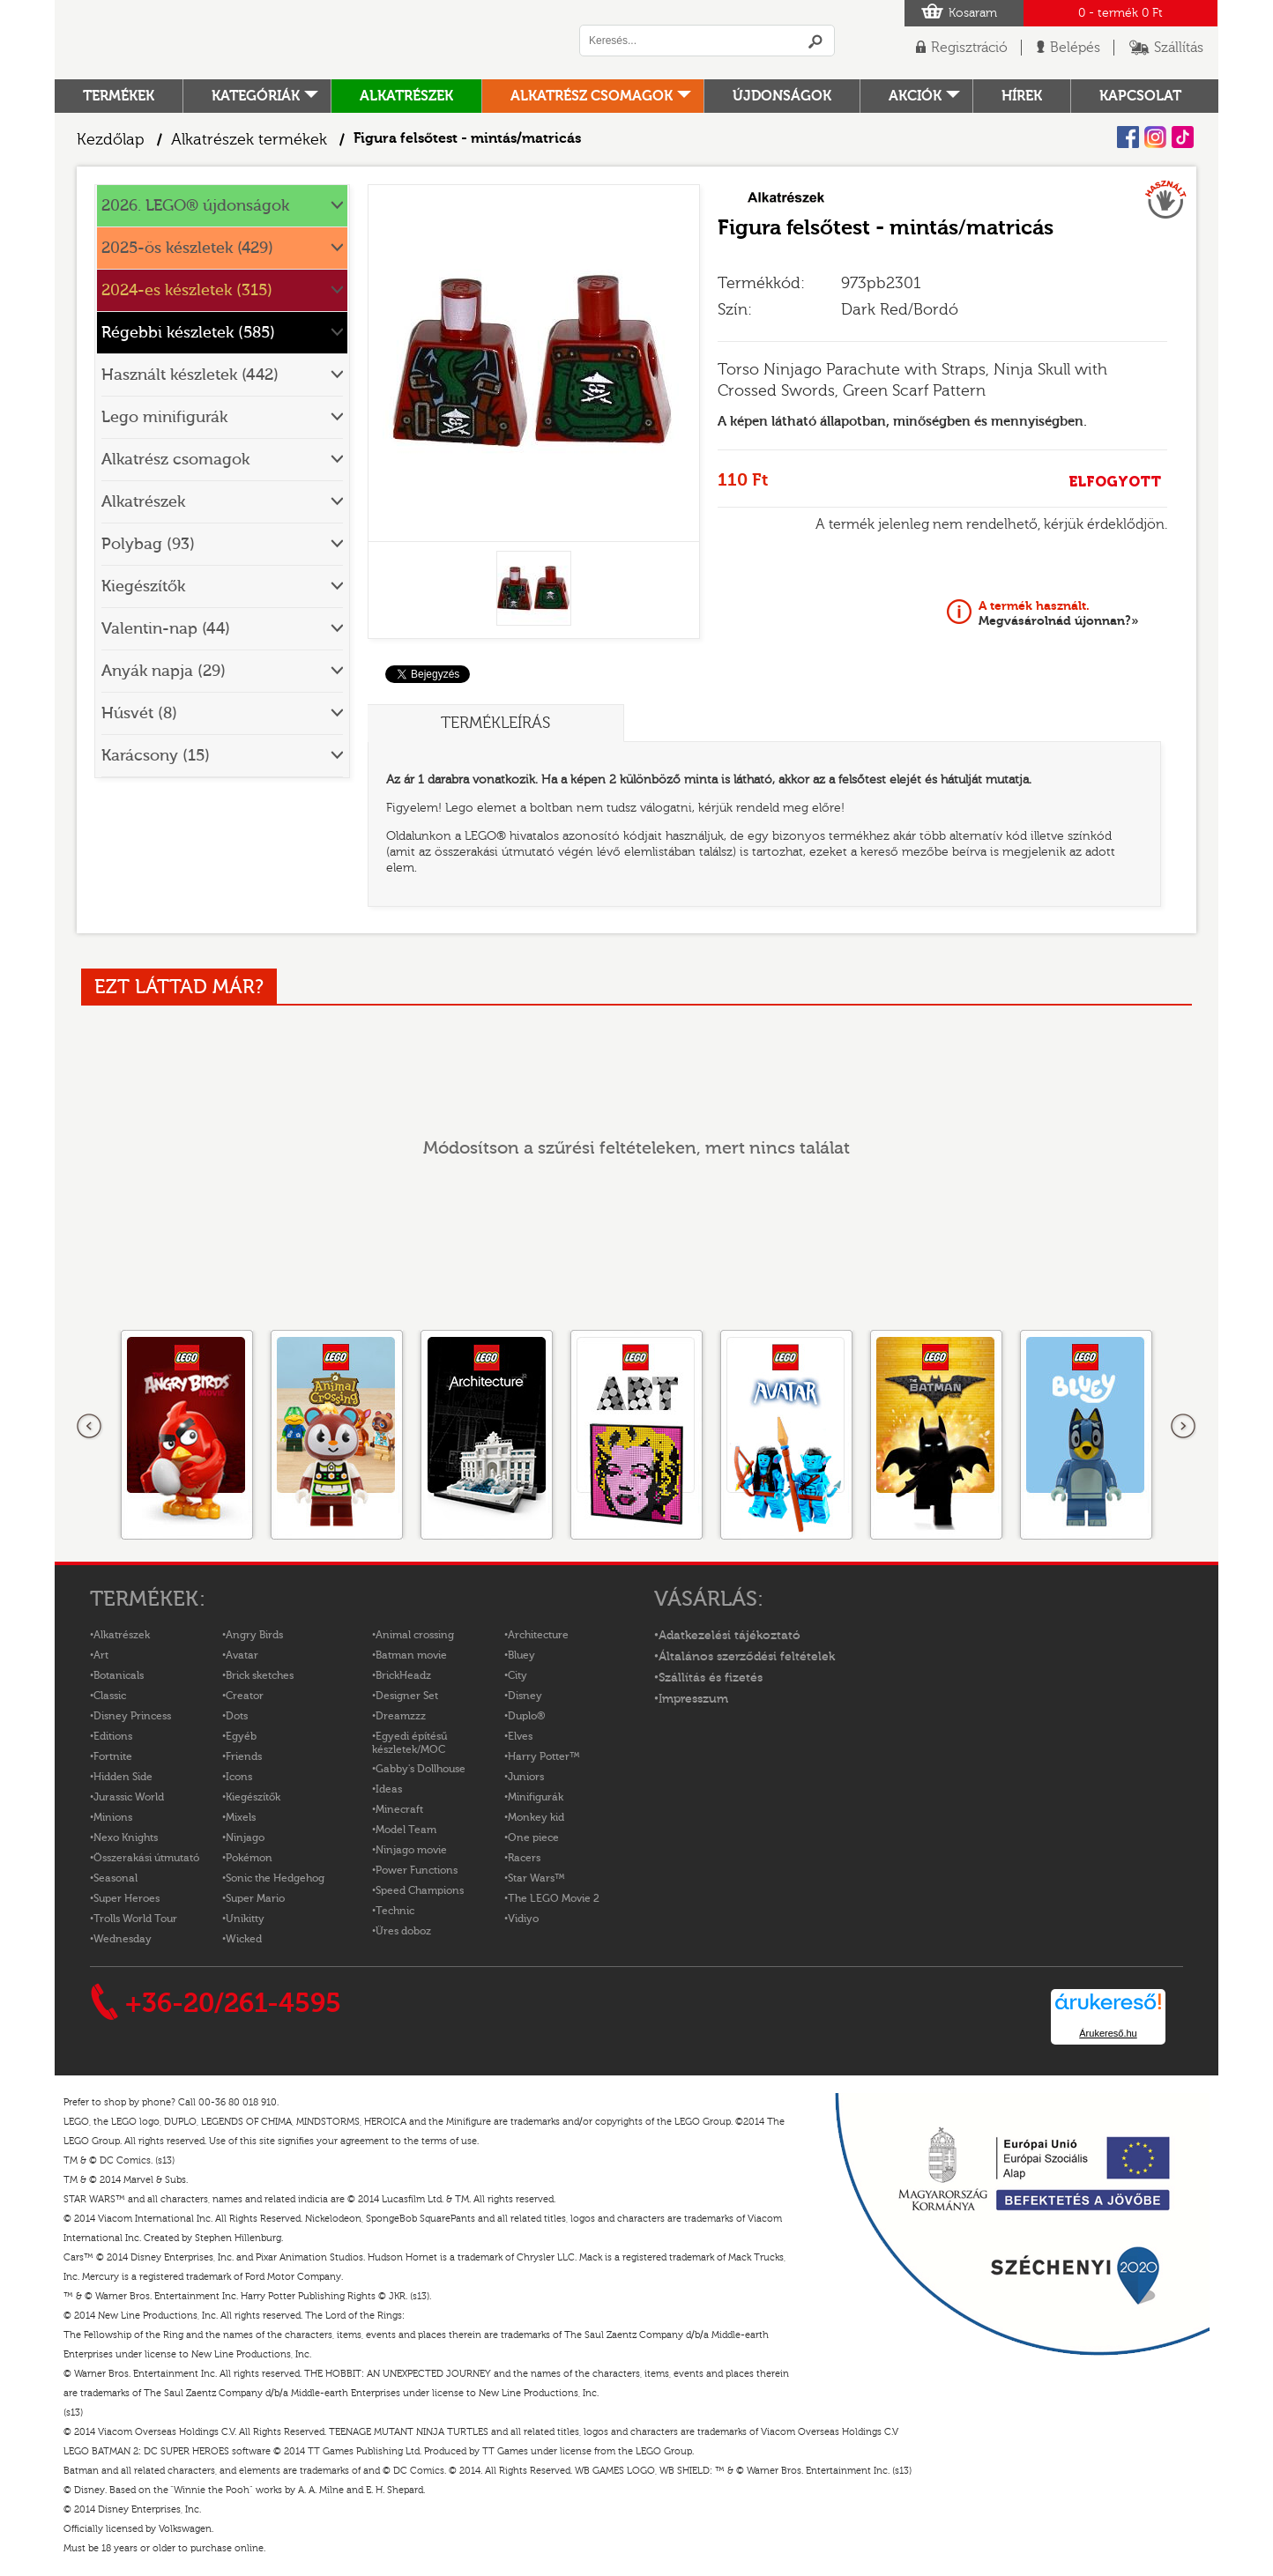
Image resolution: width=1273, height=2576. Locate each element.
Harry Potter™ (544, 1756)
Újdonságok (782, 96)
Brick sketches (260, 1675)
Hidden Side (123, 1777)
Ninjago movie (411, 1850)
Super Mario (255, 1898)
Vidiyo (523, 1918)
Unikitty (245, 1918)
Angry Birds (254, 1635)
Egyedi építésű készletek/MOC (409, 1743)
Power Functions (417, 1870)
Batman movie (411, 1655)
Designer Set (407, 1695)
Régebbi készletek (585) (188, 332)
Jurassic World (128, 1797)
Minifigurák (535, 1797)
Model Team (406, 1829)
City (517, 1675)
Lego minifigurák (164, 417)
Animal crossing (415, 1635)
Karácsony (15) (155, 755)
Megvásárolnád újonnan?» (1059, 613)
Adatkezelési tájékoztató (729, 1636)
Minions (112, 1817)
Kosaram (973, 13)
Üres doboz (403, 1931)
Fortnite (112, 1756)
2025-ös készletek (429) (187, 248)
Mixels (241, 1817)
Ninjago (245, 1837)
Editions (112, 1736)
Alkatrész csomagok (591, 96)
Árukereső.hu (1107, 2033)
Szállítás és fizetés (711, 1678)
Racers (524, 1858)
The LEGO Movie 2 (553, 1898)
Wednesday (122, 1939)
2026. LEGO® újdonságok (195, 206)
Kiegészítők (143, 586)
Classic (109, 1695)
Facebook (1128, 137)
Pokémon (249, 1858)
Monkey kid (536, 1817)
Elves (520, 1736)
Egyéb (241, 1736)
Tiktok (1183, 137)
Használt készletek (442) (190, 375)
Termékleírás (495, 723)
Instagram (1155, 137)
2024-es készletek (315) (186, 290)
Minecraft (399, 1809)
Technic (395, 1910)
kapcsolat (1140, 96)
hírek (1021, 96)
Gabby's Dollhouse (420, 1769)
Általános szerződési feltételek (747, 1657)
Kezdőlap (111, 139)
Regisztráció (969, 48)
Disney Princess (132, 1716)
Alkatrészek (406, 96)
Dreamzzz (401, 1716)
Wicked (244, 1939)
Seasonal (115, 1878)
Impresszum (693, 1699)
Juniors (526, 1777)
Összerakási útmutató (146, 1858)
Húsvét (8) (139, 713)
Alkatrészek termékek (249, 139)
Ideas (389, 1789)
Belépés (1075, 48)
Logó (297, 39)
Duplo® (526, 1716)
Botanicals (118, 1675)
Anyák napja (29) (163, 671)
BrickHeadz (403, 1675)
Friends (244, 1756)
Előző (90, 1427)
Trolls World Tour (135, 1918)
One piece (533, 1837)
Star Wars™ (536, 1878)
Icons (239, 1777)
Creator (245, 1695)
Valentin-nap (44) (165, 629)
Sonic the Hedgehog (275, 1878)
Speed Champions (420, 1890)
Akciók (915, 96)
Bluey (521, 1655)
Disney (525, 1695)
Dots (237, 1716)
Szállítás (1178, 48)
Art (100, 1655)
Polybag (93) (148, 544)
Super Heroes (126, 1898)
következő (1183, 1427)
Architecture (538, 1635)
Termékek (118, 96)
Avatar (242, 1655)
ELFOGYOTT (1114, 481)
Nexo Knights (125, 1837)
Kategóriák (256, 96)
